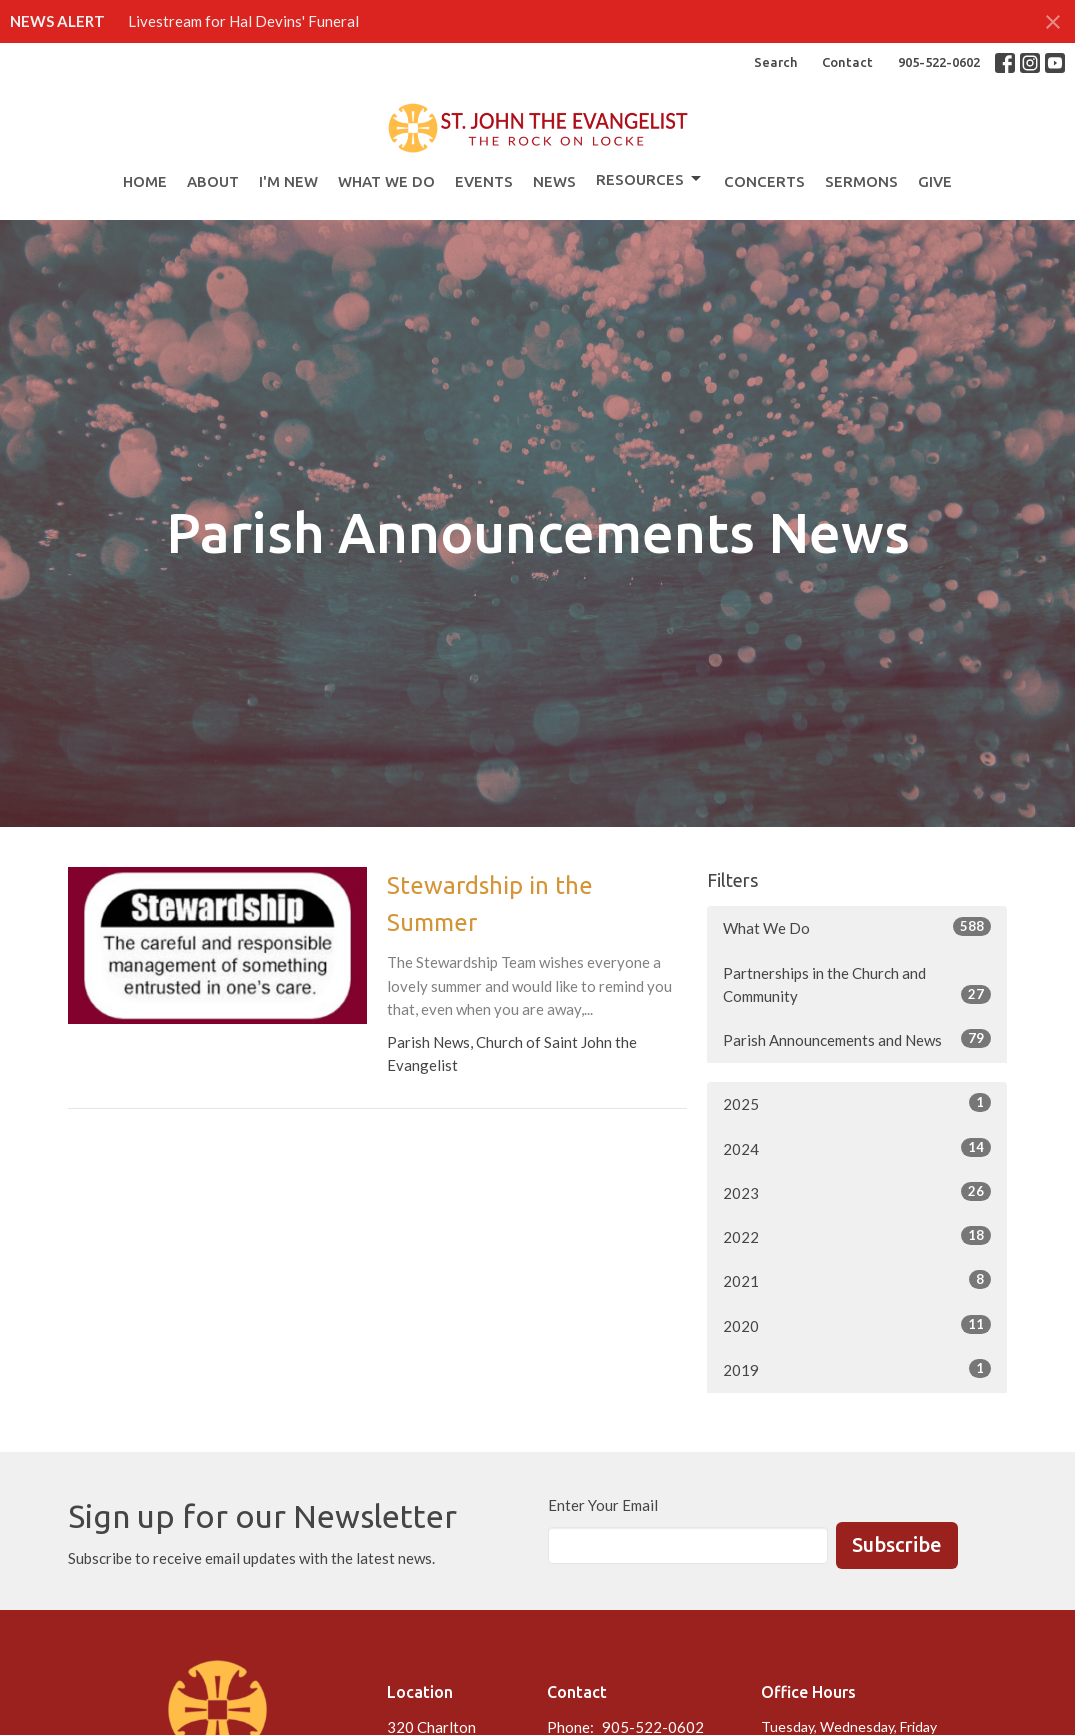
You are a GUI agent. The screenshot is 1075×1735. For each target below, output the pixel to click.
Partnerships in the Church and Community (857, 984)
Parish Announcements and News (857, 1039)
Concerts (764, 181)
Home (145, 181)
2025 (857, 1103)
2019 (857, 1369)
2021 (857, 1280)
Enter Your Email (603, 1505)
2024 (857, 1148)
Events (484, 181)
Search (775, 62)
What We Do (386, 181)
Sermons (861, 181)
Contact (847, 62)
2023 (857, 1192)
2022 (857, 1236)
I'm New (288, 181)
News (554, 181)
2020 (857, 1325)
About (213, 181)
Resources (650, 179)
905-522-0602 (939, 62)
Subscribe (897, 1544)
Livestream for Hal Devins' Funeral (243, 21)
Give (935, 181)
